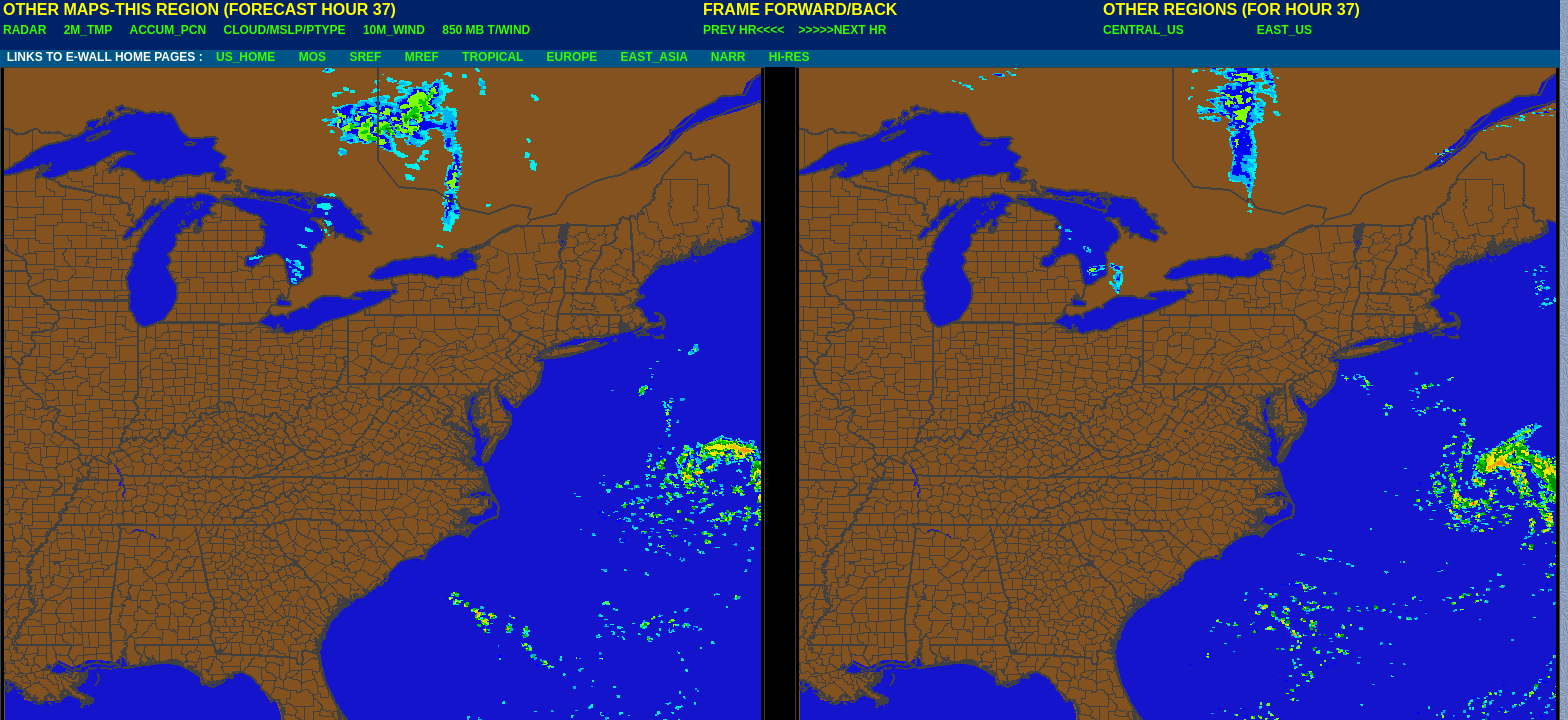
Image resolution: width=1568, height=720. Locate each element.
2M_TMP (88, 30)
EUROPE (572, 57)
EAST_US (1284, 30)
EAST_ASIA (654, 57)
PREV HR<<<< (743, 30)
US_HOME (245, 57)
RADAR (24, 30)
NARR (728, 57)
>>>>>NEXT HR (843, 30)
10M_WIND (394, 30)
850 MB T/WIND (486, 30)
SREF (365, 57)
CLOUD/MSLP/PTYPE (285, 30)
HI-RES (789, 57)
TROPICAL (492, 57)
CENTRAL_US (1143, 30)
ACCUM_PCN (168, 30)
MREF (422, 57)
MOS (312, 57)
